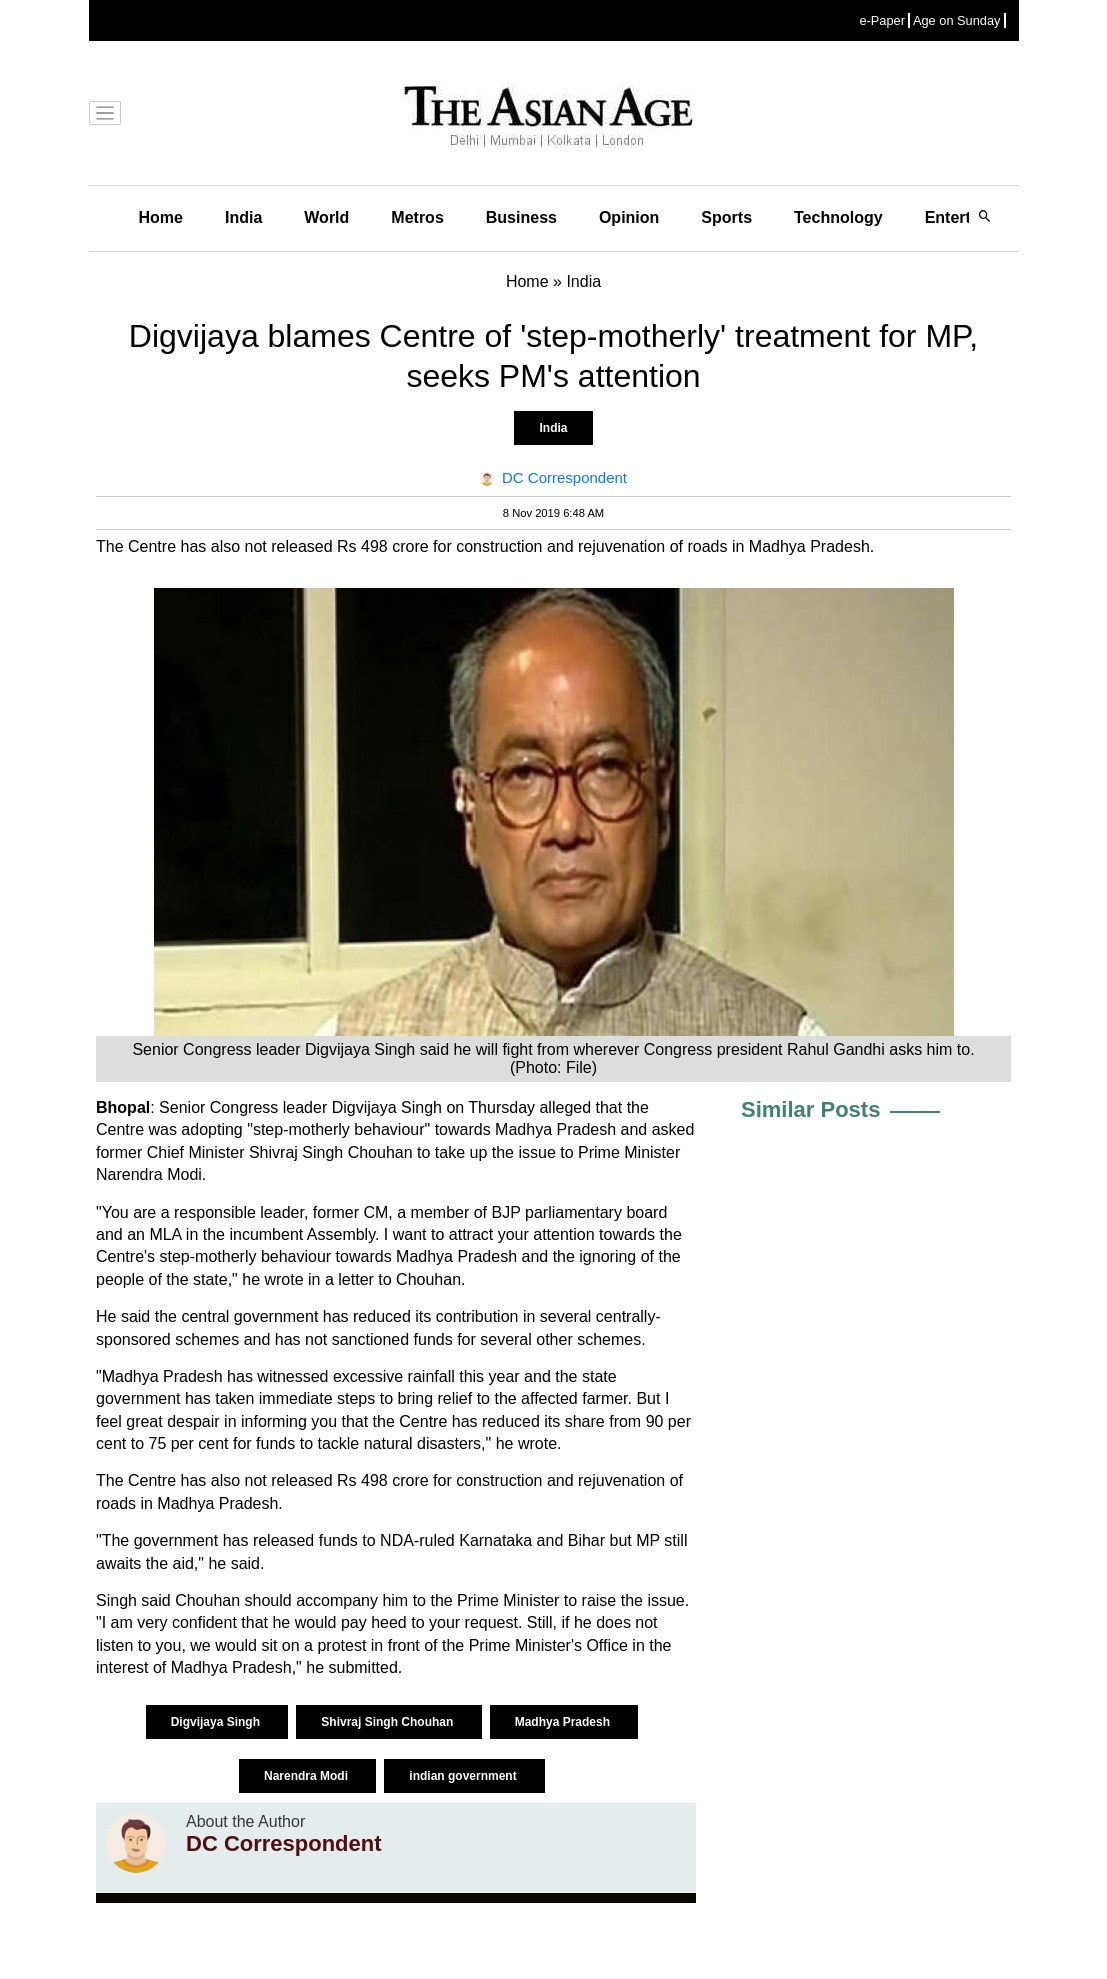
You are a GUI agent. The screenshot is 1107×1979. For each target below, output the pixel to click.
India (243, 217)
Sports (726, 217)
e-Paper (882, 20)
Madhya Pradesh (564, 1722)
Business (521, 217)
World (326, 217)
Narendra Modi (307, 1776)
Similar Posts (810, 1109)
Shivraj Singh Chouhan (388, 1722)
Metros (417, 217)
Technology (838, 217)
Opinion (629, 217)
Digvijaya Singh (217, 1722)
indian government (464, 1776)
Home (161, 217)
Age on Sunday (957, 20)
